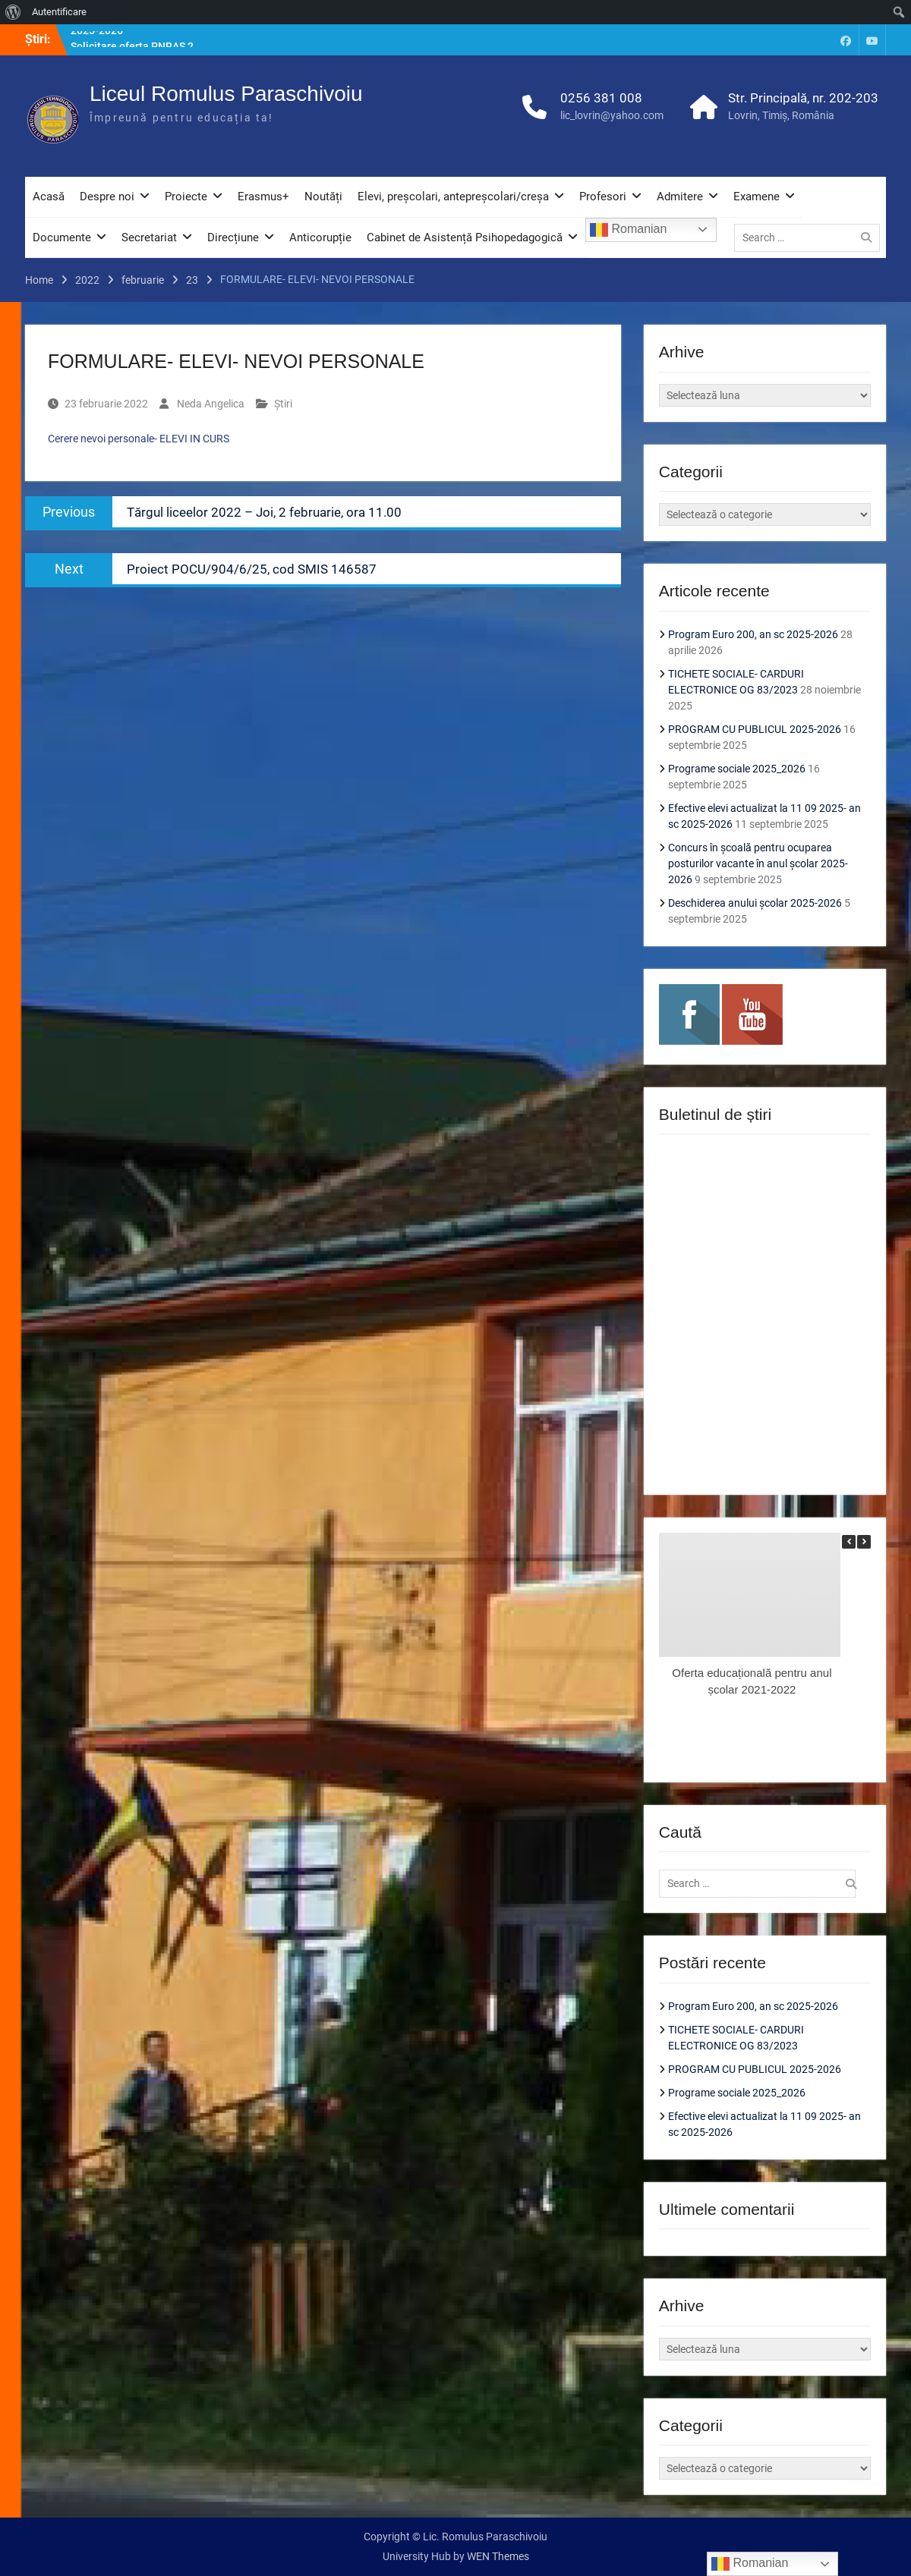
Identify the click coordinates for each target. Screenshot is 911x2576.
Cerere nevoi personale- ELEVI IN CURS (138, 438)
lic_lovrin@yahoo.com (612, 115)
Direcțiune (233, 237)
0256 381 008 (601, 97)
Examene (756, 196)
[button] (864, 1542)
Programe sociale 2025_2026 (736, 769)
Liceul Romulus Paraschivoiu (226, 93)
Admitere (680, 196)
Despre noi (107, 196)
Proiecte (186, 196)
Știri (283, 404)
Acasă (49, 196)
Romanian (628, 230)
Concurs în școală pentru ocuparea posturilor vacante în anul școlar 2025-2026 (758, 863)
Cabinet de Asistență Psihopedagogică (465, 237)
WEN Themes (498, 2556)
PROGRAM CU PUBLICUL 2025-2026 (754, 729)
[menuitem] (13, 12)
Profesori (602, 196)
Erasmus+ (263, 196)
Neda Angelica (210, 404)
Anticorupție (320, 237)
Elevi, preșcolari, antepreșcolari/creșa (453, 196)
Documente (62, 237)
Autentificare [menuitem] (59, 11)
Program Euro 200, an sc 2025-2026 (753, 634)
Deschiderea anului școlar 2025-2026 (755, 903)
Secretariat (149, 237)
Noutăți (323, 196)
